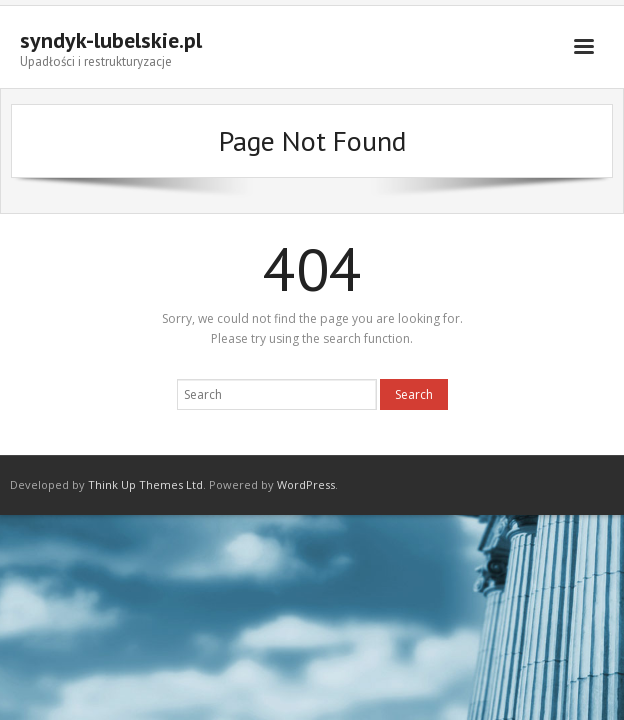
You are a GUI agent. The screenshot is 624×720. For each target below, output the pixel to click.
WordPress (306, 484)
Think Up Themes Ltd (145, 484)
